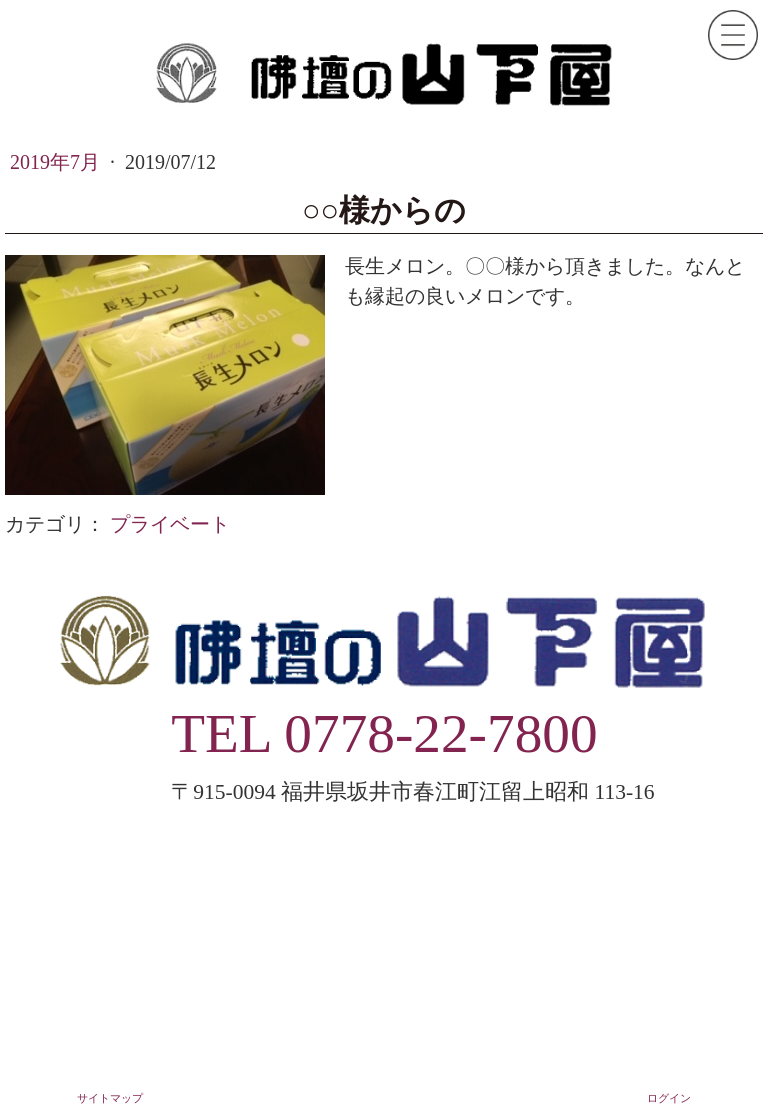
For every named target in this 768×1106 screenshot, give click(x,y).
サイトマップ (110, 1098)
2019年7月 (57, 162)
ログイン (669, 1098)
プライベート (170, 524)
